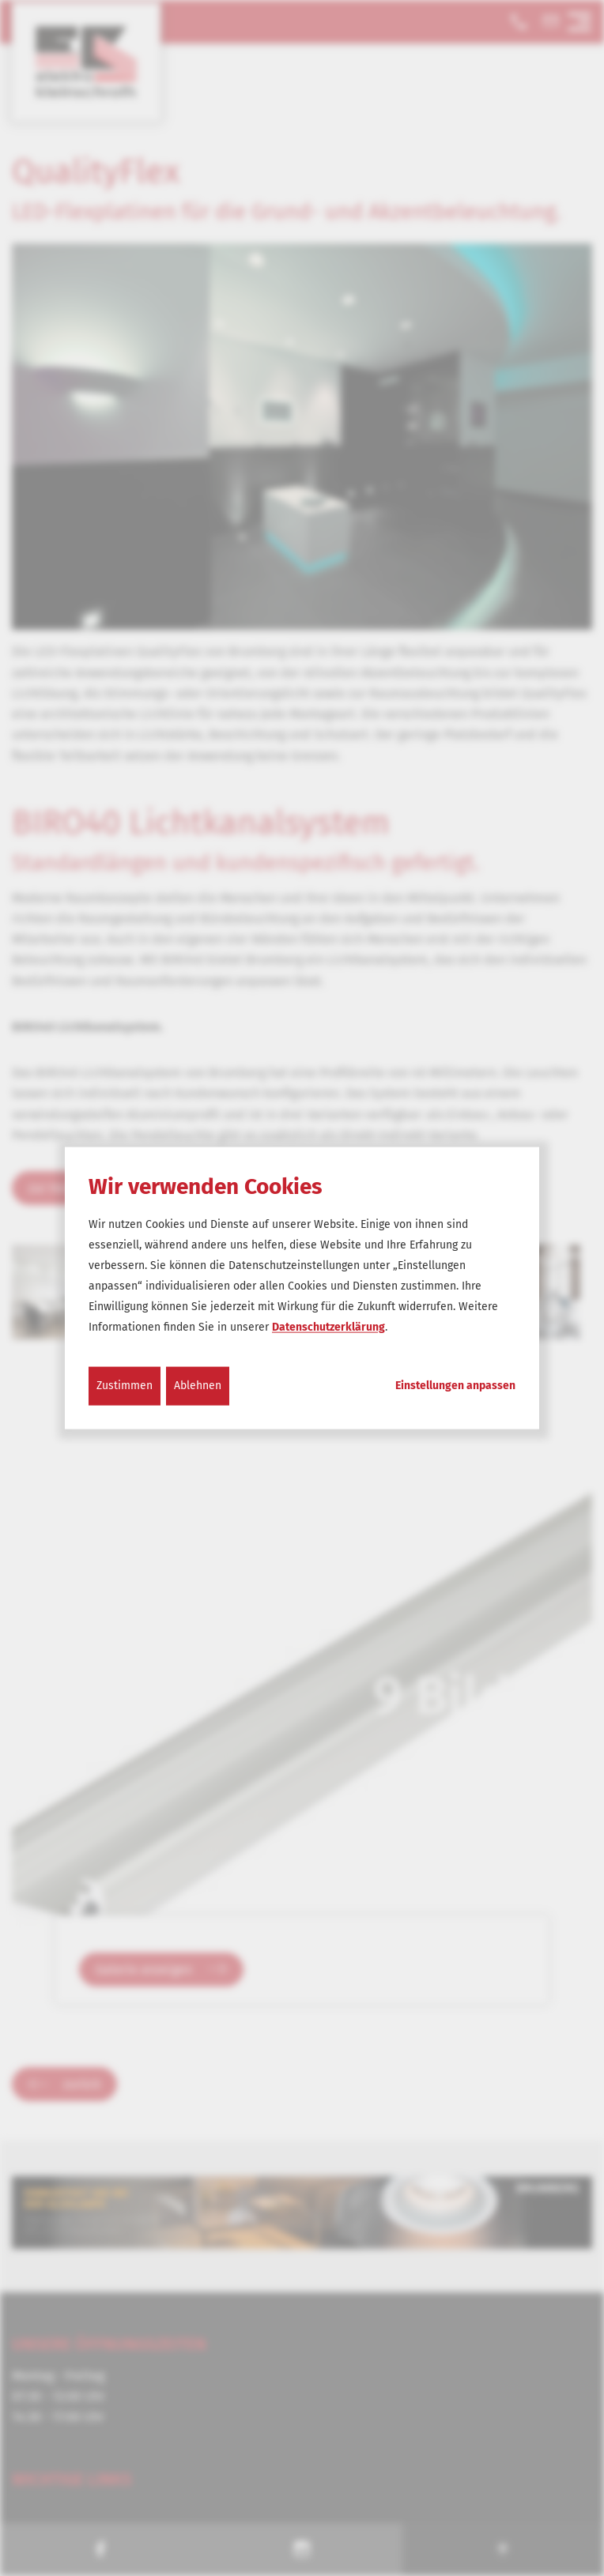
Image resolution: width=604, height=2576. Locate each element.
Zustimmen (124, 1385)
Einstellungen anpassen (455, 1386)
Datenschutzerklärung (328, 1327)
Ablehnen (197, 1385)
